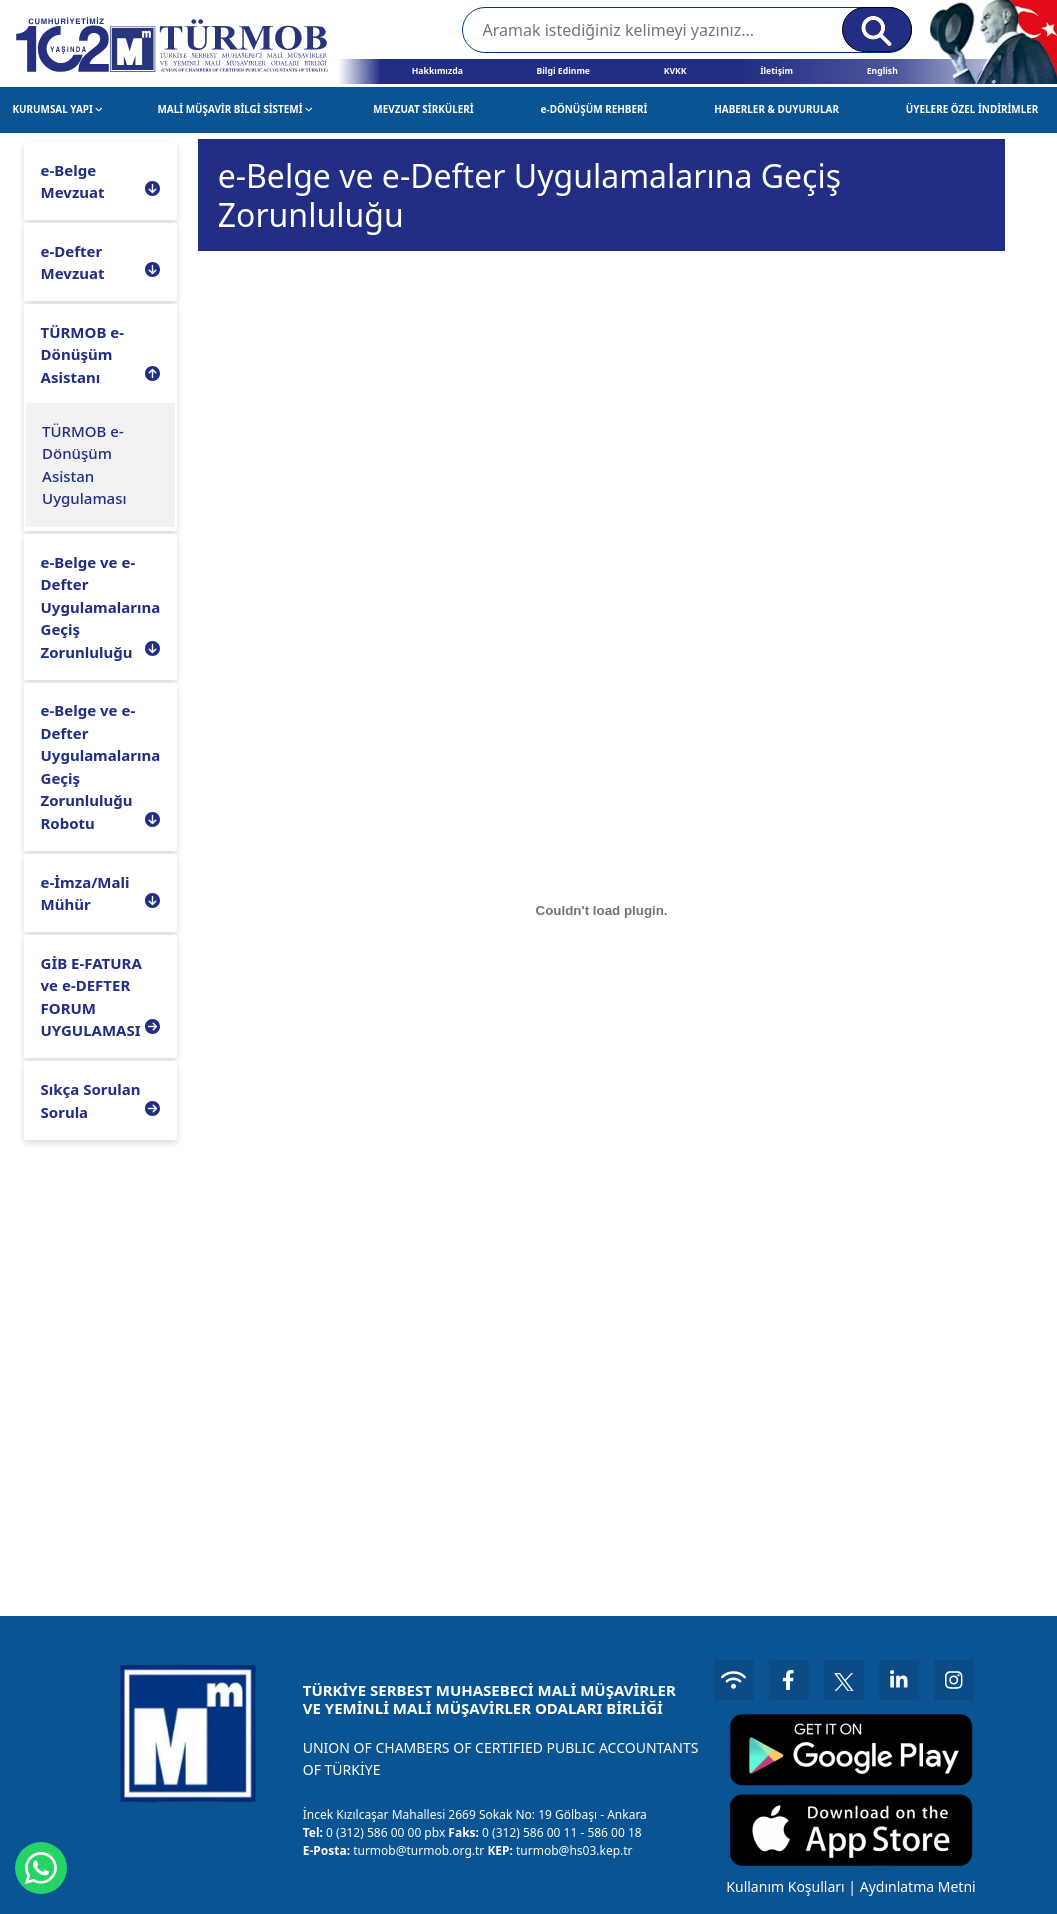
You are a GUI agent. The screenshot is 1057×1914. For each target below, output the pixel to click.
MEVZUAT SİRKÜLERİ (423, 109)
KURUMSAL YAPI (57, 109)
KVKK (675, 71)
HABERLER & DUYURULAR (776, 109)
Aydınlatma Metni (918, 1886)
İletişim (776, 71)
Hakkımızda (437, 71)
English (882, 71)
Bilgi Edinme (563, 71)
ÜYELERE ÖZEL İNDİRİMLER (972, 109)
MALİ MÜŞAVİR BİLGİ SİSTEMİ (234, 109)
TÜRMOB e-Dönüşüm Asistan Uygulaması (84, 465)
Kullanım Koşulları (785, 1886)
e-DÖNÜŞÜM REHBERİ (594, 109)
